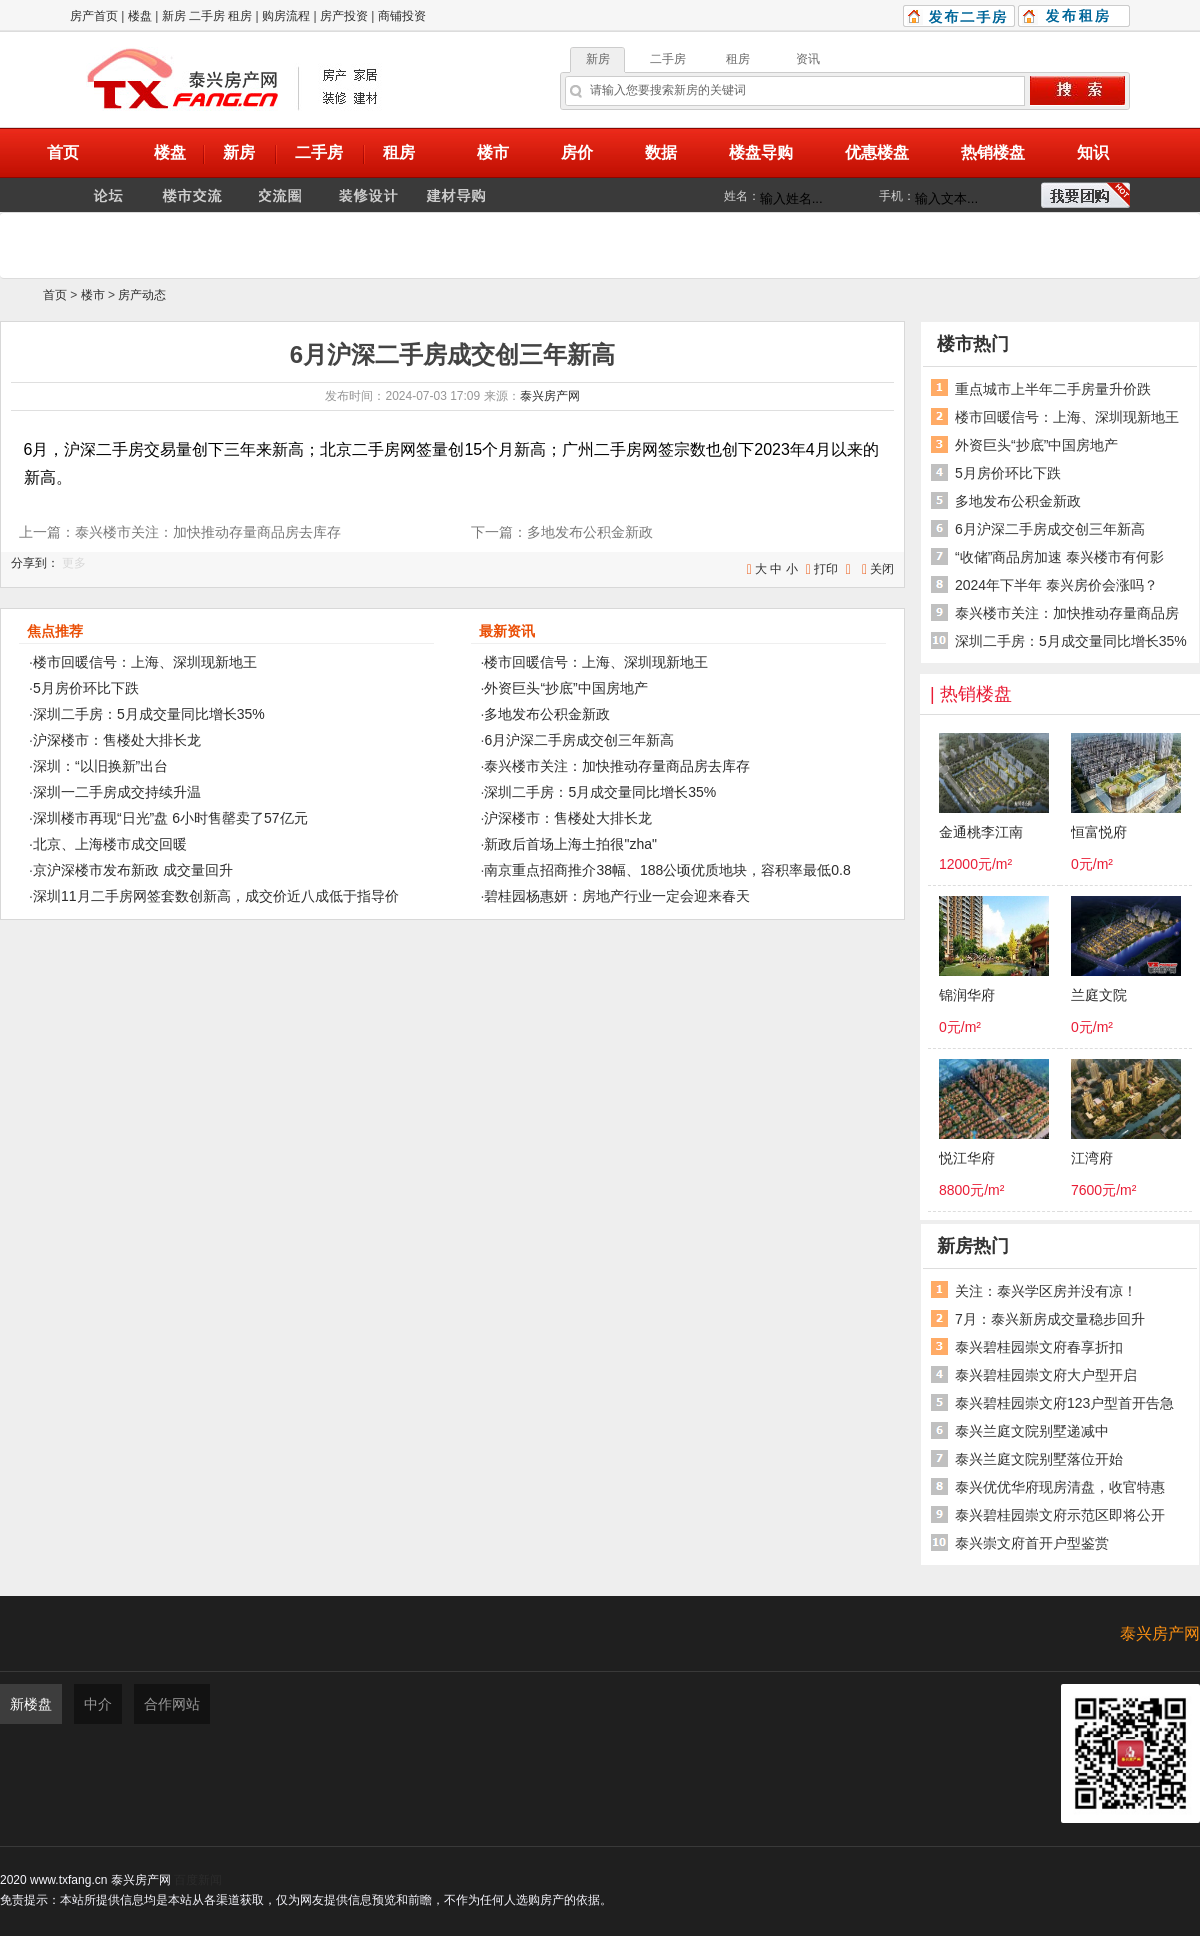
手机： (897, 196)
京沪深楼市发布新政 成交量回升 (133, 870)
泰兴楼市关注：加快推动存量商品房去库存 (617, 766)
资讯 (808, 59)
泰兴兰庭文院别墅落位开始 (1039, 1459)
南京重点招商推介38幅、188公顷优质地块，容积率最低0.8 (667, 870)
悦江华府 (967, 1158)
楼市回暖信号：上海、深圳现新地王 (145, 662)
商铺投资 (402, 16)
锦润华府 (967, 995)
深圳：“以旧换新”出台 (100, 766)
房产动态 (142, 295)
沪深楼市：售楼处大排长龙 (117, 740)
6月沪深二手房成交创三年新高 (579, 740)
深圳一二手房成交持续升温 (117, 792)
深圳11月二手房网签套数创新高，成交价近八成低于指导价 (216, 896)
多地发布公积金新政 (547, 714)
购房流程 (286, 16)
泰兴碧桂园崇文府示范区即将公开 (1060, 1515)
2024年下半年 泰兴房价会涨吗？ (1056, 585)
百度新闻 (198, 1880)
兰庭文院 (1099, 995)
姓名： (742, 196)
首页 (55, 295)
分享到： (35, 563)
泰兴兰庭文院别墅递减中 (1032, 1431)
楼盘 (140, 16)
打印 (826, 569)
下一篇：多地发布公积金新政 (562, 532)
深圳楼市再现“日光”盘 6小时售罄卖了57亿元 (170, 818)
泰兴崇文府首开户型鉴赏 (1032, 1543)
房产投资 (344, 16)
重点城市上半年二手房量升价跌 (1053, 389)
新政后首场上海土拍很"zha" (570, 844)
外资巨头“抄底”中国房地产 (565, 688)
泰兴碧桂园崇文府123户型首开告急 (1064, 1403)
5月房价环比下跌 (86, 688)
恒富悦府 (1099, 832)
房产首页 (94, 16)
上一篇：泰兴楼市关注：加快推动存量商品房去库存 (180, 532)
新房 (174, 16)
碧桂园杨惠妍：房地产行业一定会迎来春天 (617, 896)
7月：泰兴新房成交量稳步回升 (1050, 1319)
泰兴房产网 (550, 396)
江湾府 (1092, 1158)
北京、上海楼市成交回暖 (110, 844)
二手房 (207, 16)
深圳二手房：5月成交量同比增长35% (149, 714)
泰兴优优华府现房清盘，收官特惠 (1060, 1487)
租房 (240, 16)
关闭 (882, 569)
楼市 (93, 295)
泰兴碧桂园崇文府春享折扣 (1039, 1347)
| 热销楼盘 (971, 694)
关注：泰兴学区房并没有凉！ (1046, 1291)
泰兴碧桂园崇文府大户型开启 (1046, 1375)
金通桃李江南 (981, 832)
